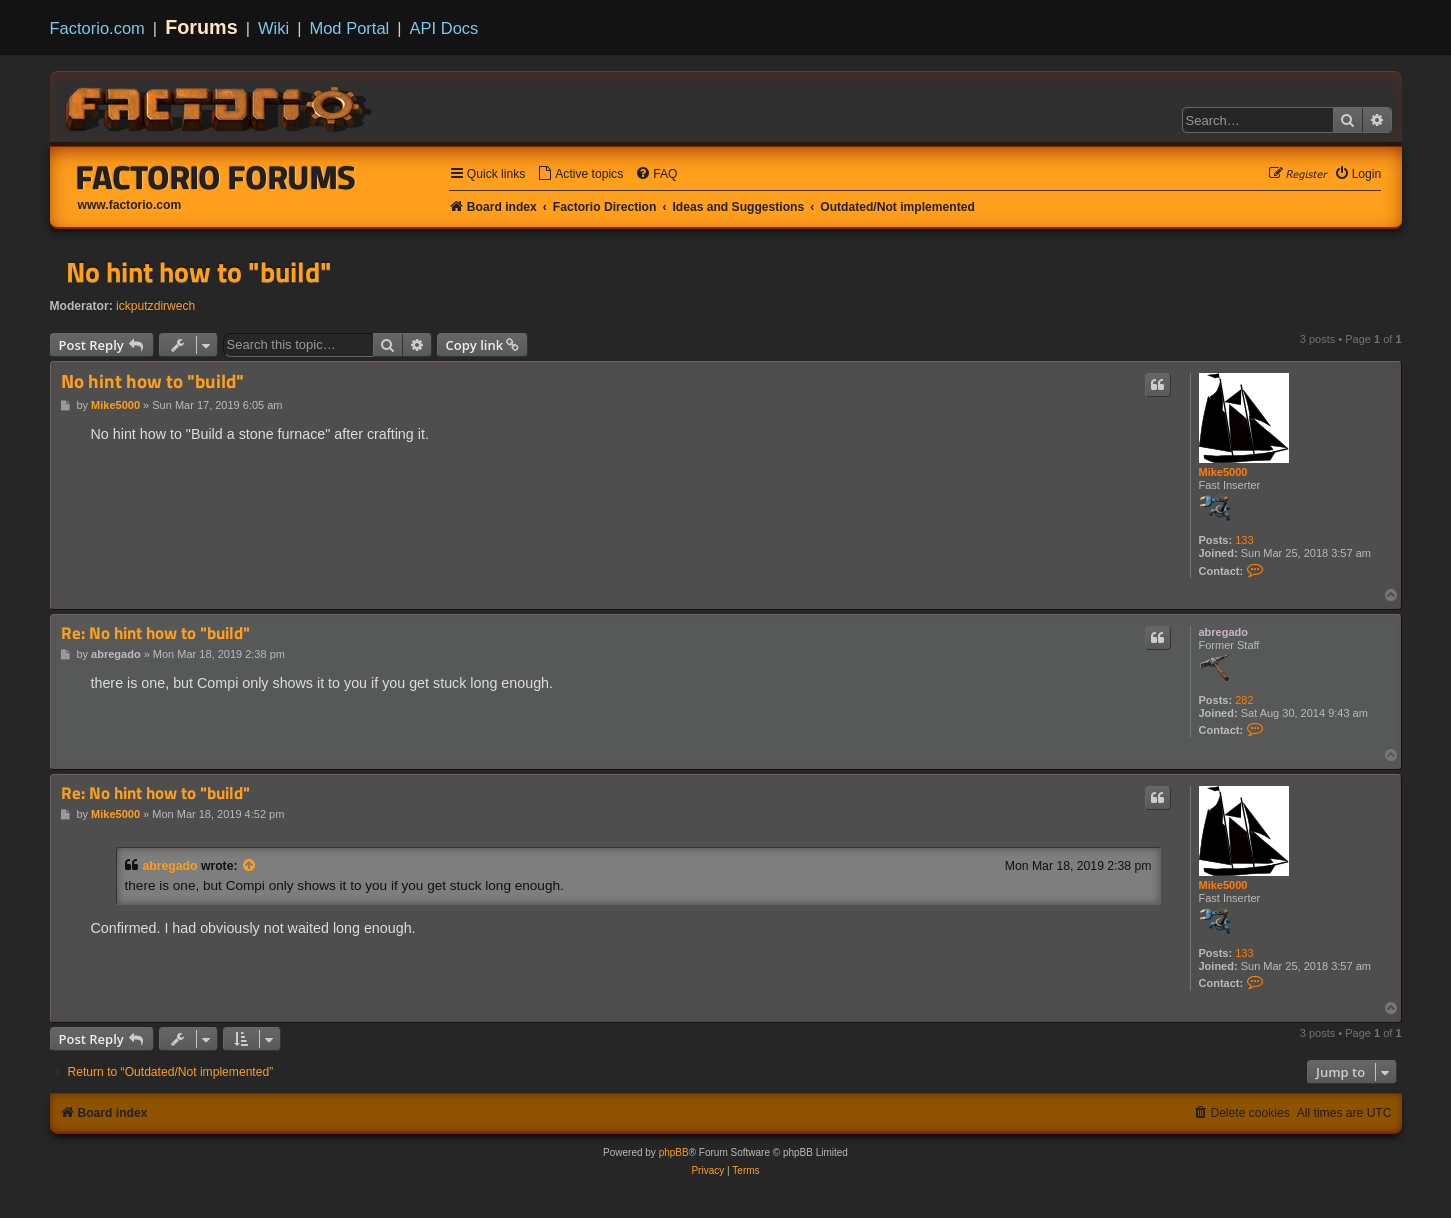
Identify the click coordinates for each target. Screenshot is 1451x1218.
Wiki (273, 28)
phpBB (674, 1152)
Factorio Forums (216, 177)
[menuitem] (580, 174)
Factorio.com (97, 28)
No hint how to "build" (199, 272)
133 (1244, 540)
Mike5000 (1223, 472)
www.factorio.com (130, 205)
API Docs (444, 28)
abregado (1224, 632)
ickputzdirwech (155, 306)
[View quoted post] (250, 866)
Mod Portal (349, 28)
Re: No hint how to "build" (155, 633)
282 (1244, 700)
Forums (201, 27)
